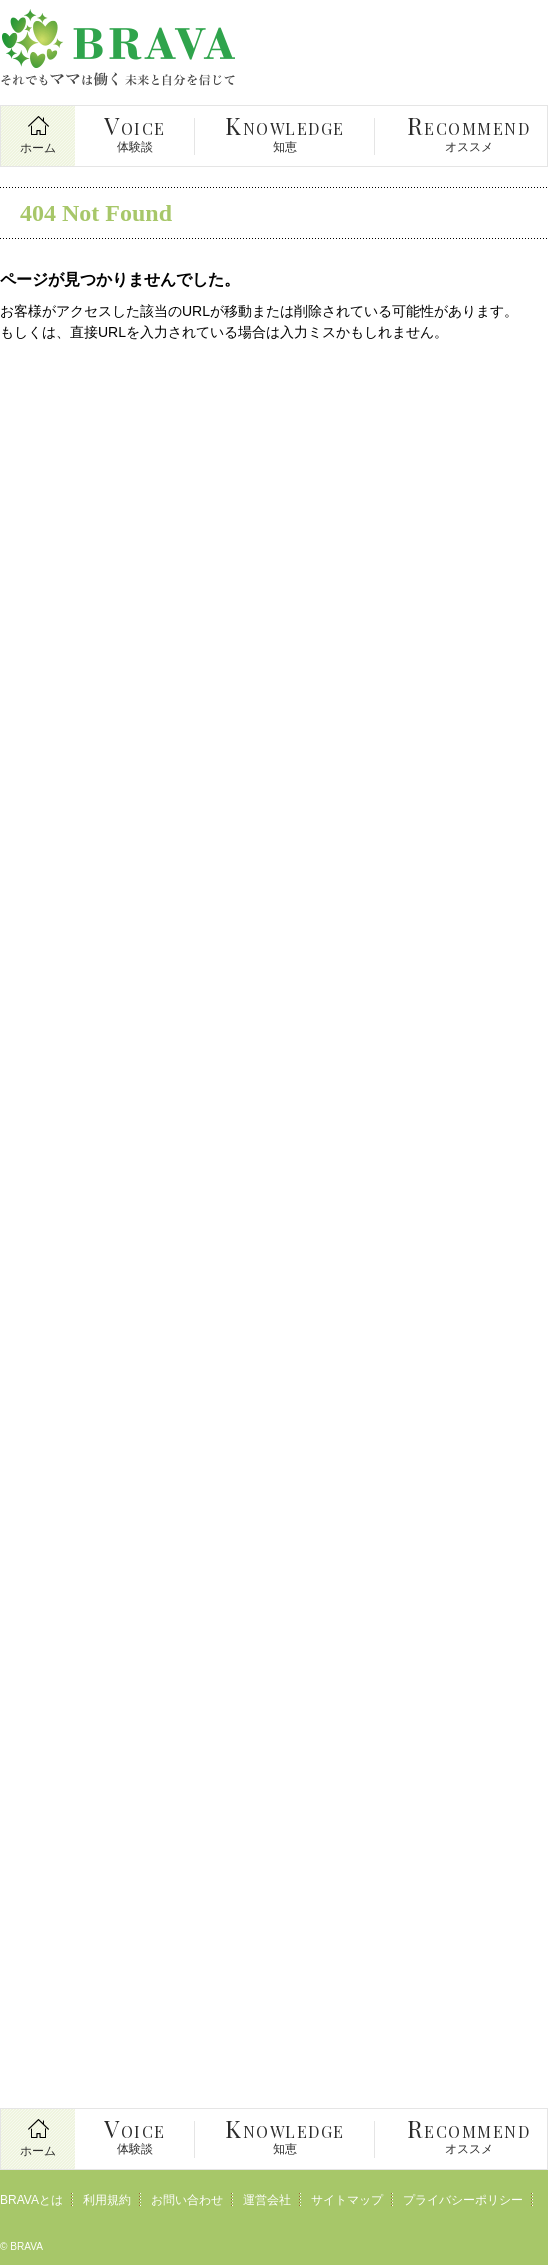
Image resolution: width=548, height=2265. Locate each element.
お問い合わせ (187, 2200)
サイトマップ (347, 2200)
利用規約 (107, 2200)
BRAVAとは (31, 2200)
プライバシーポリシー (463, 2200)
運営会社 (267, 2200)
